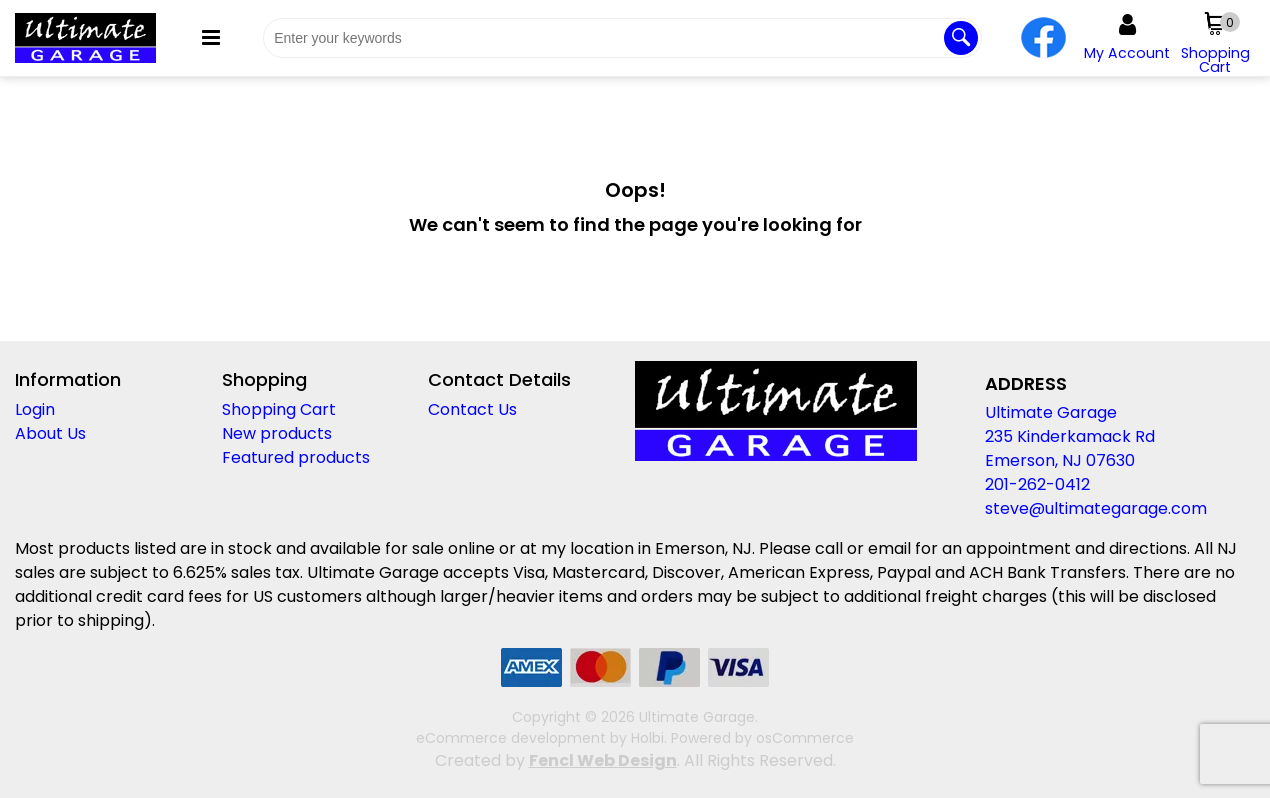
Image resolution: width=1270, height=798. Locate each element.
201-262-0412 (1037, 484)
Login (35, 409)
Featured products (296, 457)
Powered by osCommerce (762, 738)
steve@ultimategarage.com (1096, 508)
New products (277, 433)
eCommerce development (511, 738)
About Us (50, 433)
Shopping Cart (279, 409)
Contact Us (472, 409)
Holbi (647, 738)
